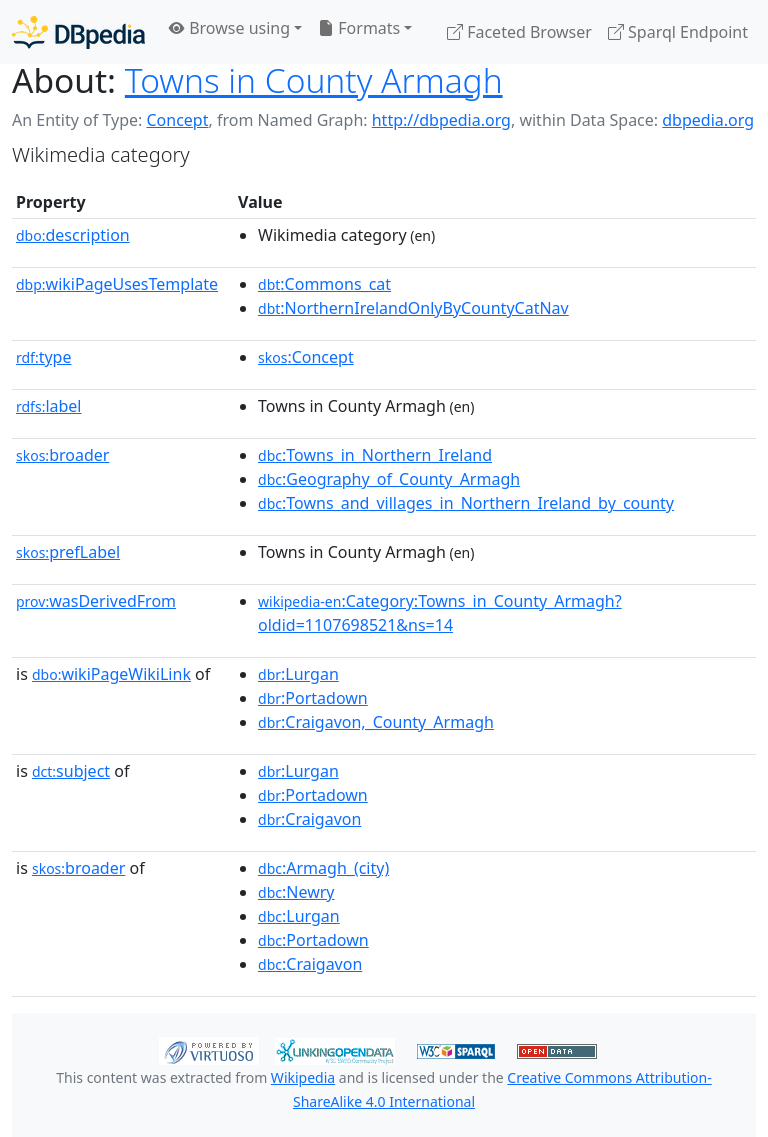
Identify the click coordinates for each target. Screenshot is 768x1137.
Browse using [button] (229, 28)
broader (62, 455)
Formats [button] (359, 28)
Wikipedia (303, 1077)
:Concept (306, 357)
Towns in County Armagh (314, 80)
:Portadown (313, 698)
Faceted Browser (519, 32)
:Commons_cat (324, 284)
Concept (177, 120)
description (73, 235)
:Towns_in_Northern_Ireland (375, 455)
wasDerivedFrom (96, 601)
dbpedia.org (708, 120)
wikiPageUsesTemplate (117, 284)
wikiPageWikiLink (111, 674)
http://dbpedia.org (441, 120)
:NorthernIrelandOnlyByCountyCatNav (413, 308)
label (49, 406)
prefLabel (68, 552)
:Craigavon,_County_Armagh (376, 722)
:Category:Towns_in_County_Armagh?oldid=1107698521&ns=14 (440, 613)
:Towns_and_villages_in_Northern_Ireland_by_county (466, 503)
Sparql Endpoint (678, 32)
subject (71, 771)
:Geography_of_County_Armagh (389, 479)
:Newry (296, 892)
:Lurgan (298, 674)
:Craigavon (309, 819)
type (44, 357)
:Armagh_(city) (323, 868)
